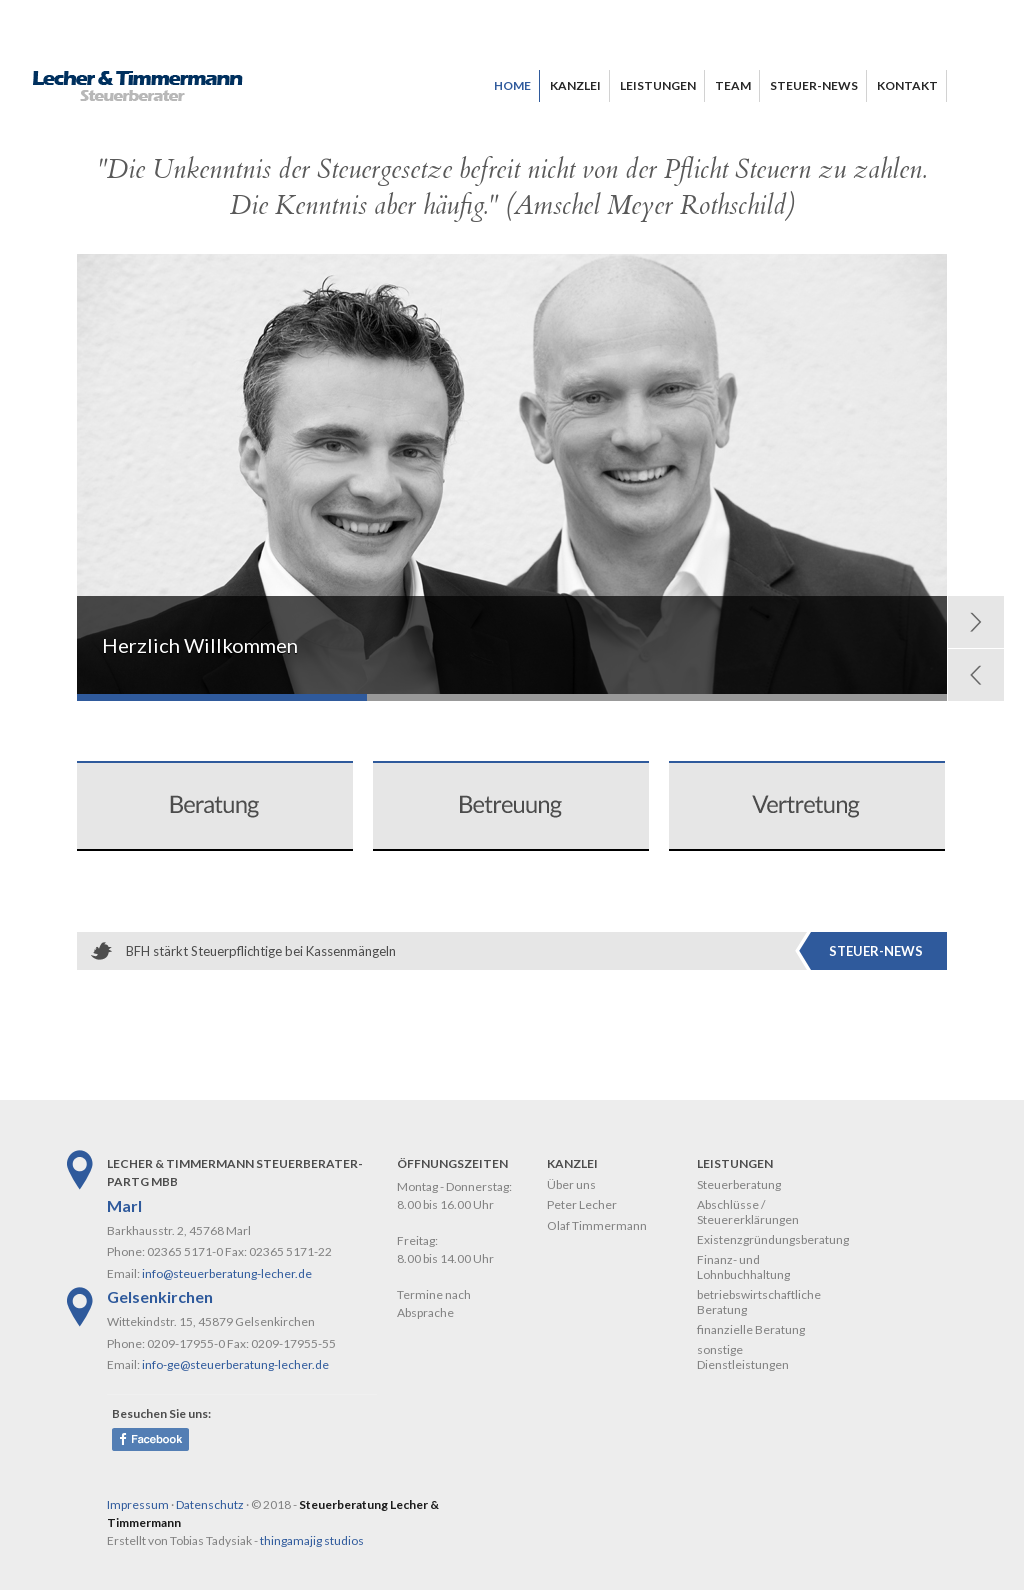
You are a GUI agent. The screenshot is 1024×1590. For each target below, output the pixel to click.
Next (976, 622)
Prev (976, 675)
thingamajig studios (312, 1540)
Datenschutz (210, 1504)
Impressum (138, 1504)
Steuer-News (876, 951)
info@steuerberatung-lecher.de (227, 1273)
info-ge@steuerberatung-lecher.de (235, 1364)
